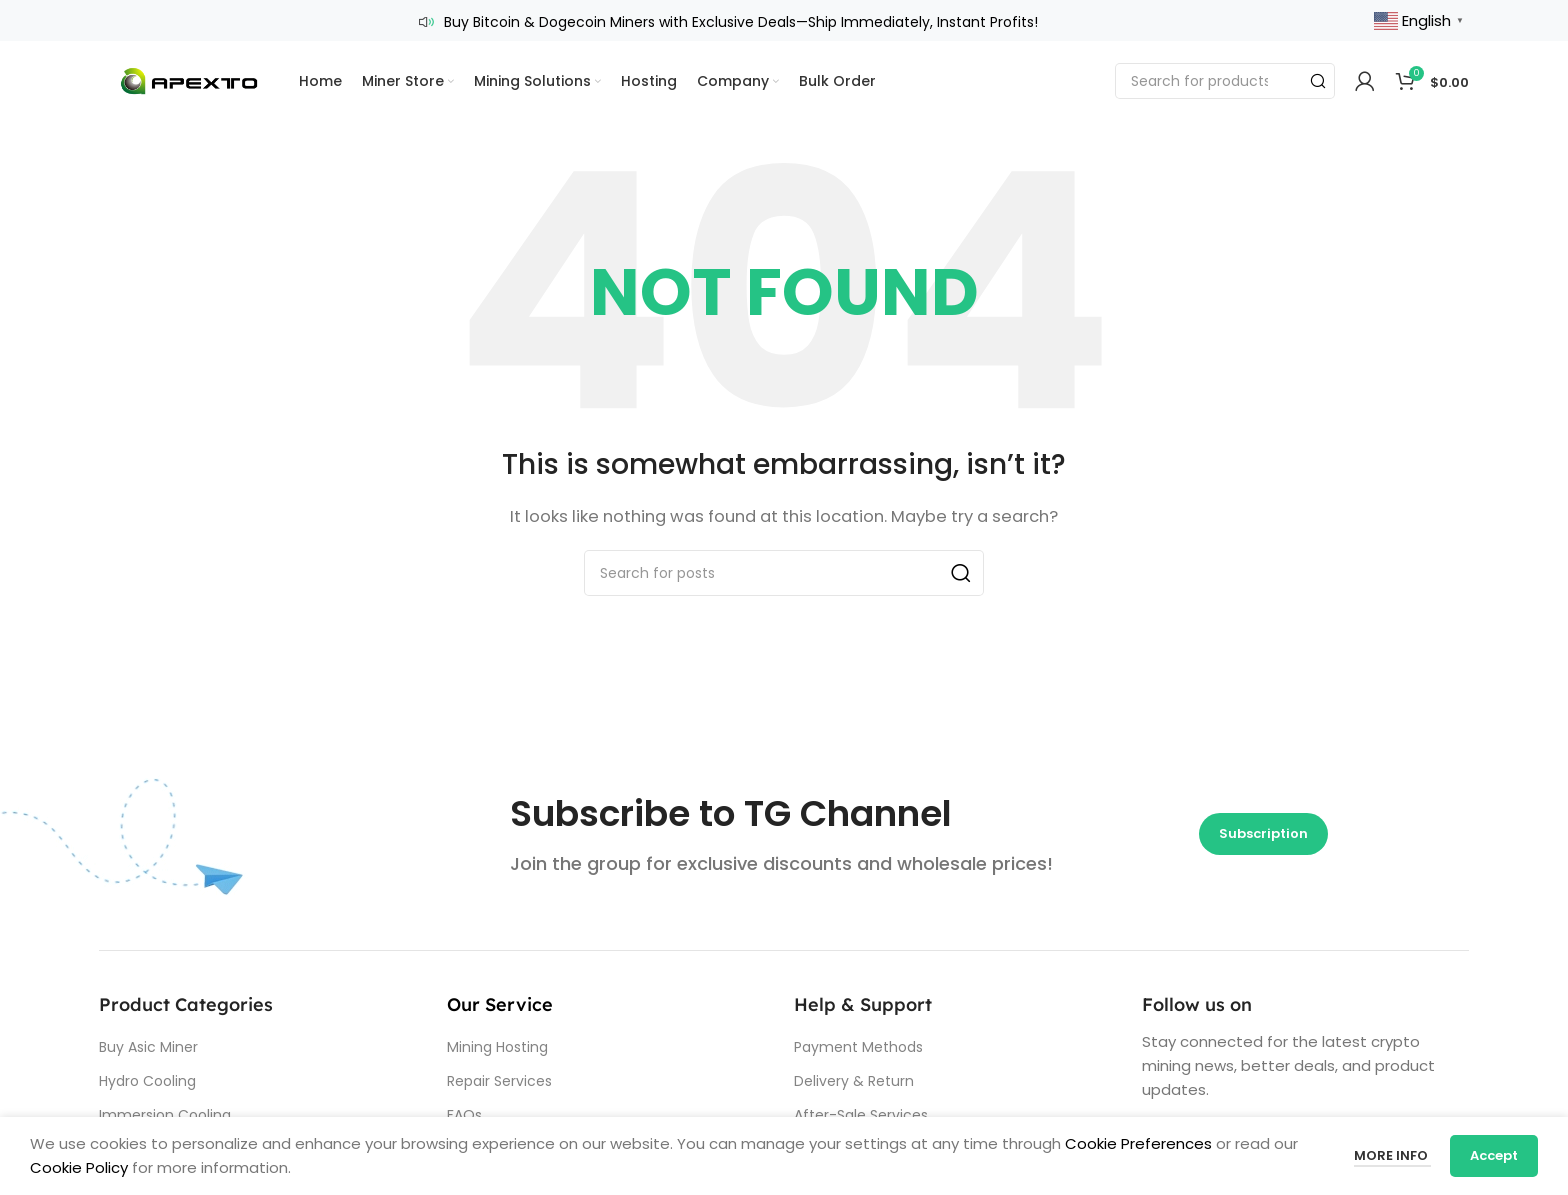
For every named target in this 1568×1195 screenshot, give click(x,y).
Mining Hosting (497, 1045)
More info (1391, 1155)
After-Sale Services (861, 1114)
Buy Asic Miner (148, 1045)
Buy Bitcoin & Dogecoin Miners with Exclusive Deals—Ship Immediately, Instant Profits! (741, 21)
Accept (1494, 1155)
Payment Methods (858, 1045)
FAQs (464, 1114)
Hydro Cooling (147, 1079)
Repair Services (499, 1079)
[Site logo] (189, 78)
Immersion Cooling (165, 1114)
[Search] (1225, 80)
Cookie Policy (79, 1167)
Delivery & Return (854, 1079)
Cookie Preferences (1136, 1143)
